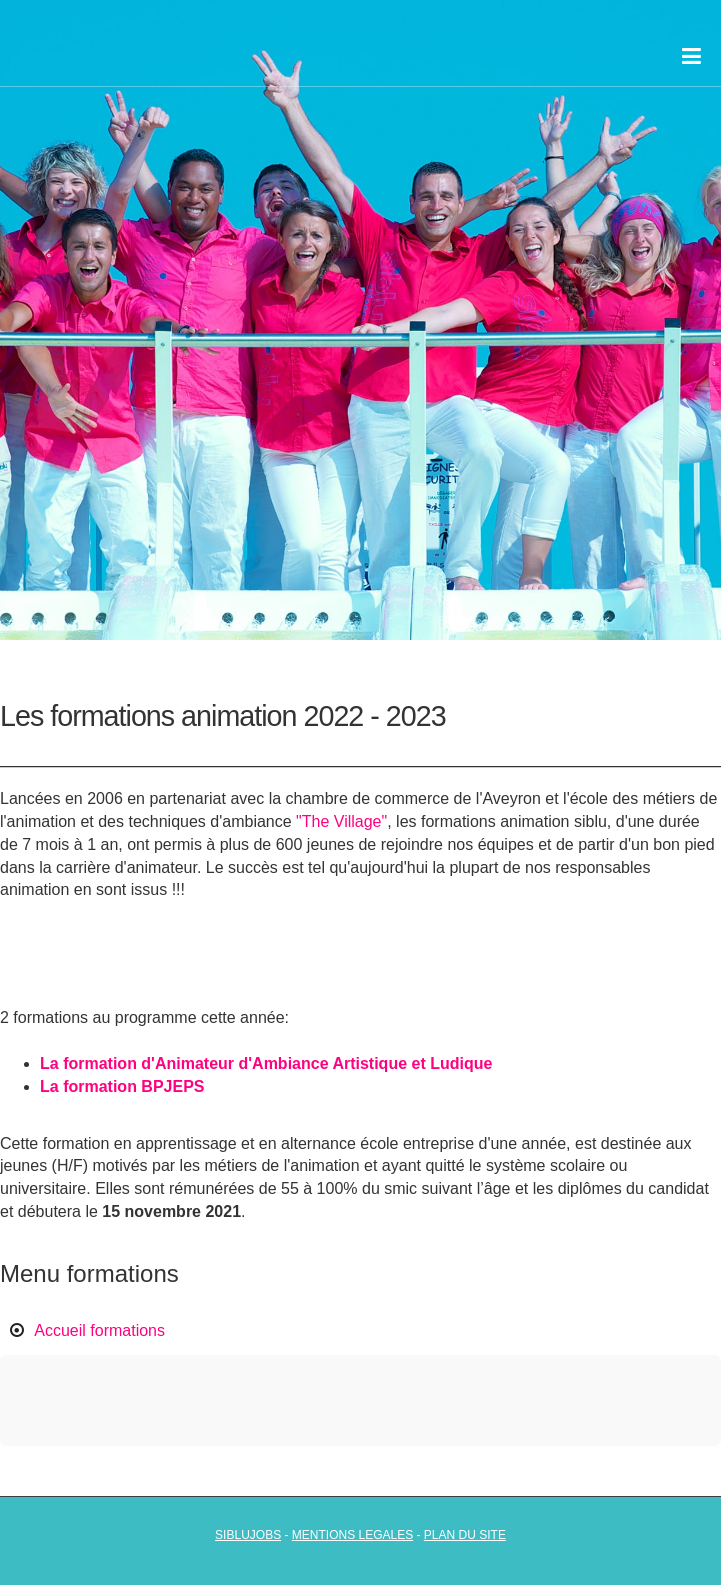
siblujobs (248, 1535)
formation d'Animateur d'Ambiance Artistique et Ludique (277, 1063)
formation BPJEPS (133, 1086)
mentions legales (352, 1535)
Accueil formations (99, 1330)
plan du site (465, 1535)
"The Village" (341, 821)
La (51, 1063)
